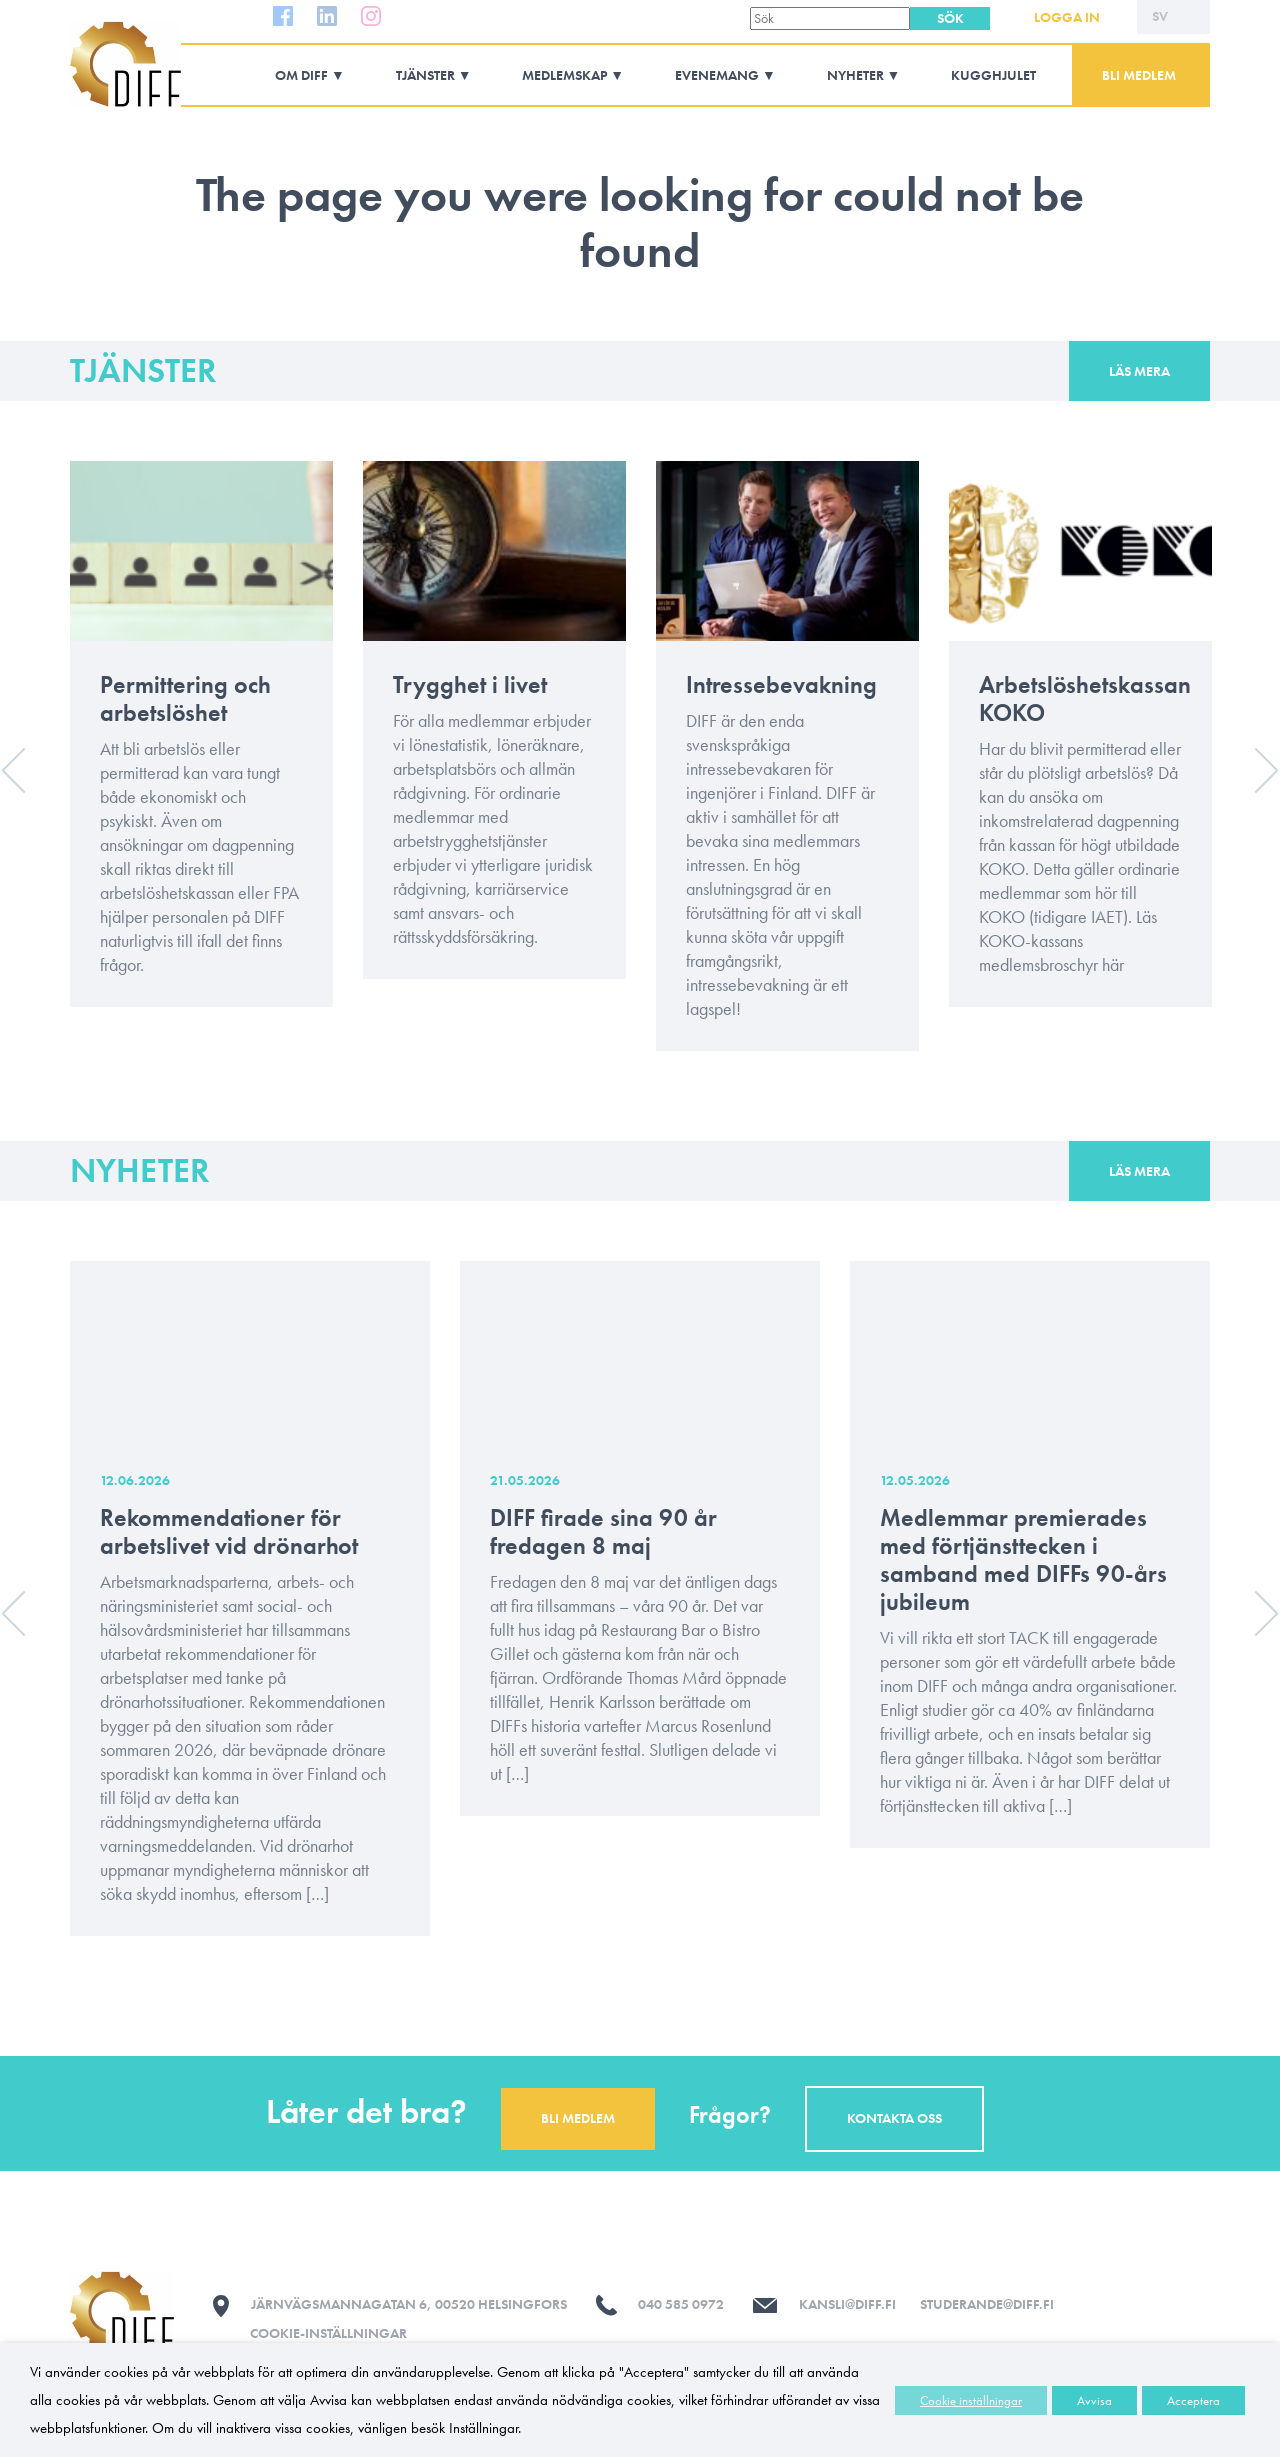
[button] (950, 18)
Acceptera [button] (1193, 2400)
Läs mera (1139, 371)
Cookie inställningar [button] (971, 2400)
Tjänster (425, 75)
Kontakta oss (894, 2118)
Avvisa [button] (1094, 2400)
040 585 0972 (681, 2304)
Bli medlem (1139, 75)
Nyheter (855, 75)
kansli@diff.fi (847, 2304)
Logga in (1067, 17)
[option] (201, 749)
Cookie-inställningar (328, 2333)
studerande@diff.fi (987, 2304)
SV (1160, 16)
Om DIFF (301, 75)
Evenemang (717, 75)
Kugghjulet (993, 75)
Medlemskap (564, 75)
